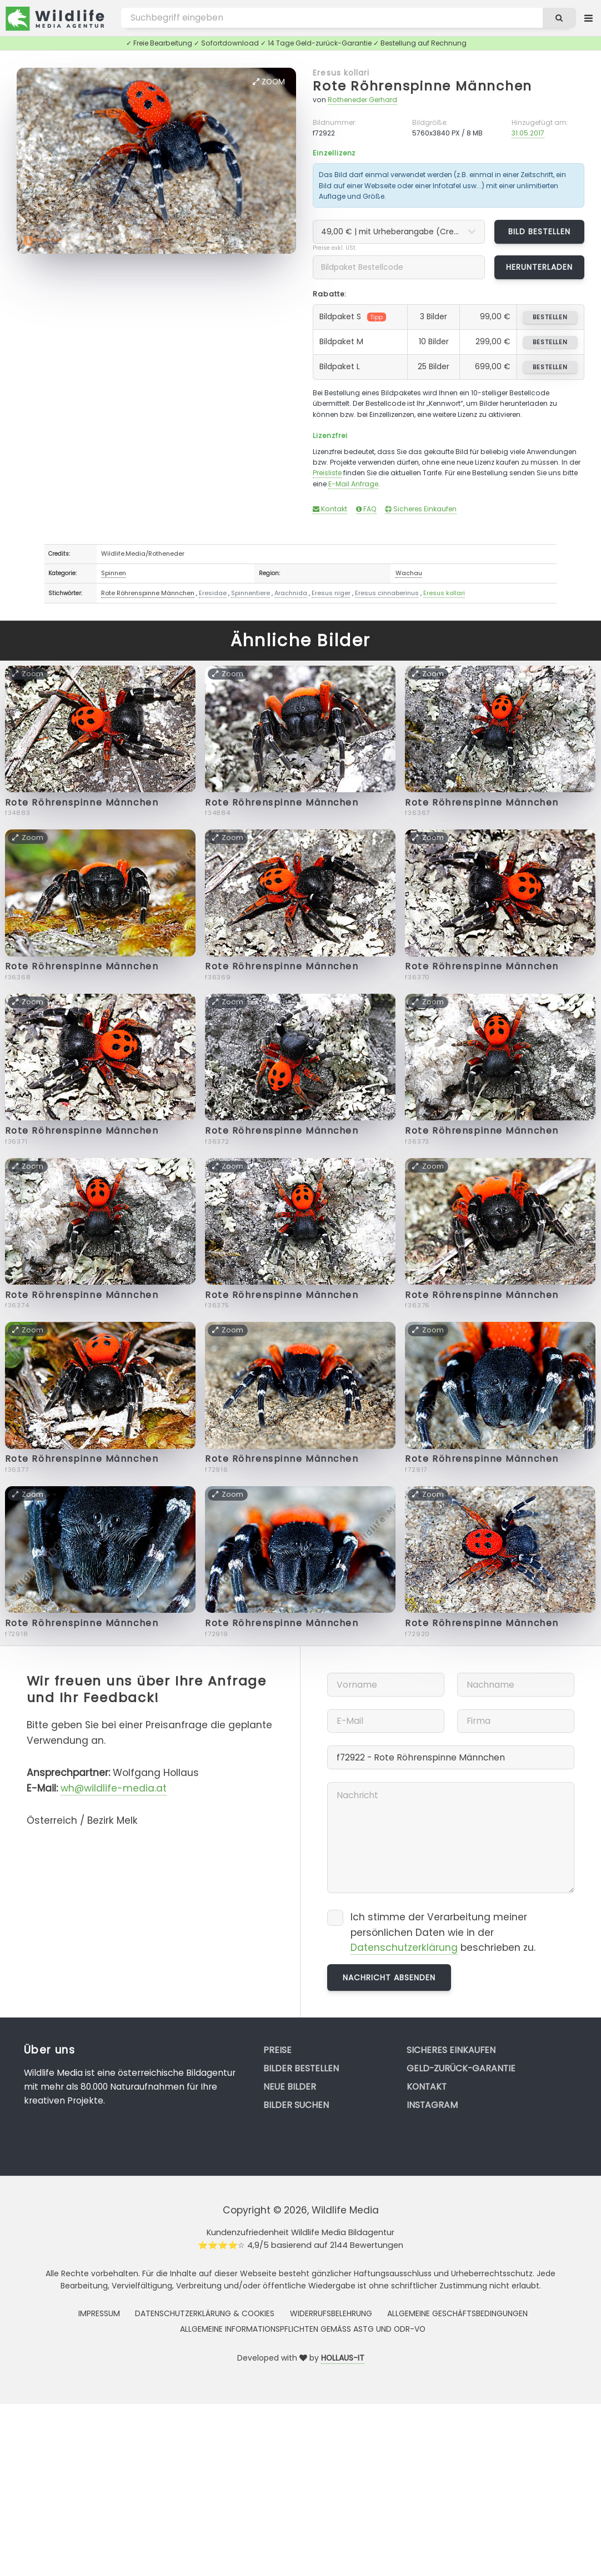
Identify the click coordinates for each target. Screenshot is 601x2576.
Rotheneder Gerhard (362, 99)
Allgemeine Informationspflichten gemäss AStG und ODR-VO (302, 2328)
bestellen (550, 317)
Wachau (408, 572)
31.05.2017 (528, 133)
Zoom (269, 81)
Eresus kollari (341, 72)
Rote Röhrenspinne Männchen (422, 86)
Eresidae (213, 592)
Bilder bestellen (301, 2068)
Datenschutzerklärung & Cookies (204, 2313)
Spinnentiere (250, 592)
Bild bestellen (539, 231)
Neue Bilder (289, 2086)
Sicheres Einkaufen (421, 509)
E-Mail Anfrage (353, 484)
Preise (277, 2050)
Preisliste (327, 472)
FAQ (366, 509)
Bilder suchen (296, 2105)
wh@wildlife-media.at (114, 1788)
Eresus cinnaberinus (387, 592)
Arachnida (290, 592)
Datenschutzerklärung (404, 1947)
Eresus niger (331, 592)
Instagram (432, 2105)
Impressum (99, 2313)
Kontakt (330, 509)
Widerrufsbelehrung (331, 2313)
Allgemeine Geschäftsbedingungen (457, 2313)
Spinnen (113, 572)
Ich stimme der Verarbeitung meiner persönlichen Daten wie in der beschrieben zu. (442, 1932)
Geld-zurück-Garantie (461, 2068)
